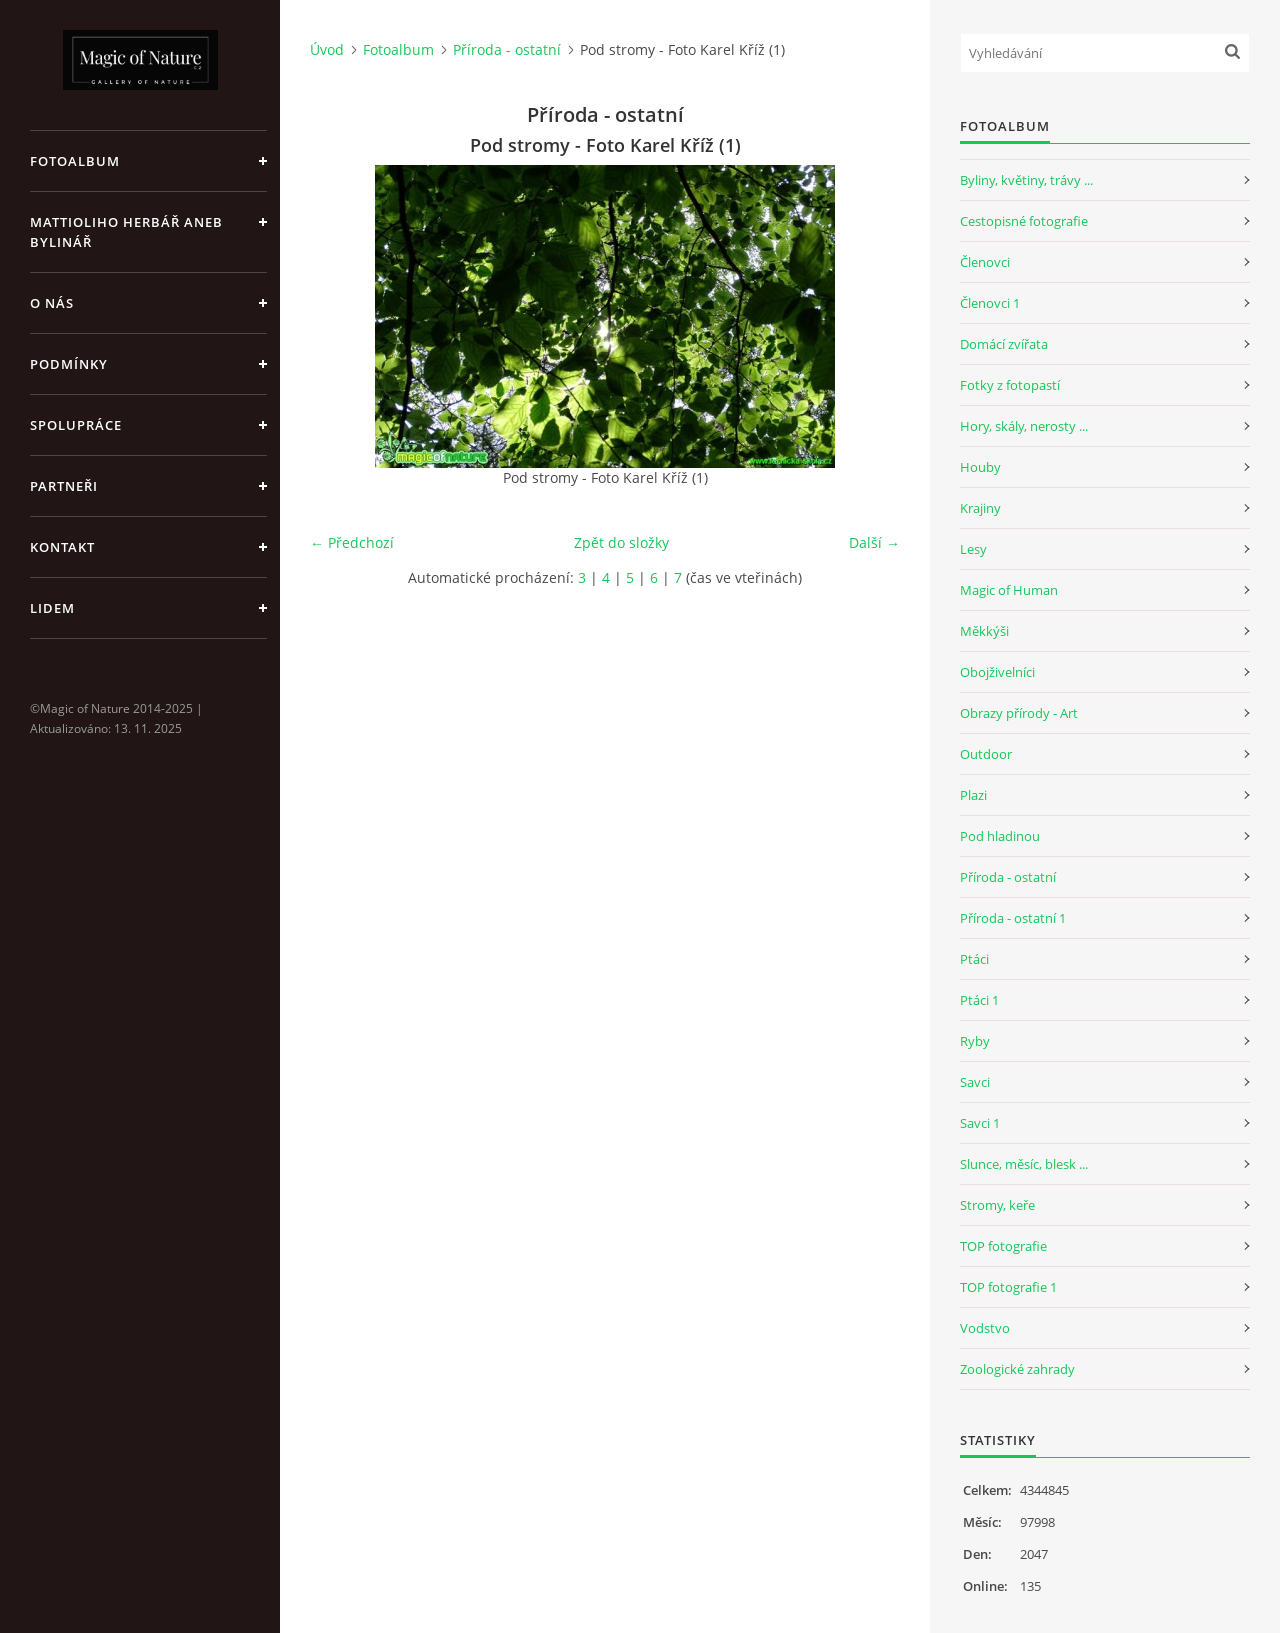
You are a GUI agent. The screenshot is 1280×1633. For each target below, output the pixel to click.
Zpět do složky (621, 542)
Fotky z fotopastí (1010, 385)
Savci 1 (980, 1123)
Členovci (985, 262)
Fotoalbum (75, 161)
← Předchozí (352, 542)
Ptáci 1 (979, 1000)
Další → (874, 542)
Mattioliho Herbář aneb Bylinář (126, 232)
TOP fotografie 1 (1008, 1287)
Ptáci (974, 959)
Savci (975, 1082)
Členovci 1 (990, 303)
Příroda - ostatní (507, 49)
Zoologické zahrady (1017, 1369)
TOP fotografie (1003, 1246)
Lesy (973, 549)
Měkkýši (984, 631)
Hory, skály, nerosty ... (1024, 426)
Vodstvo (985, 1328)
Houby (980, 467)
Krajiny (980, 508)
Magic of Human (1009, 590)
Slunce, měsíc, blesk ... (1024, 1164)
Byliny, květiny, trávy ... (1026, 180)
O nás (52, 303)
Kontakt (62, 547)
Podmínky (69, 364)
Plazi (973, 795)
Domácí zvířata (1004, 344)
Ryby (975, 1041)
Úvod (327, 49)
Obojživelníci (997, 672)
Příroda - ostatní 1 (1013, 918)
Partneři (64, 486)
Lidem (52, 608)
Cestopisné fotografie (1024, 221)
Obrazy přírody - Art (1019, 713)
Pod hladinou (1000, 836)
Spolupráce (76, 425)
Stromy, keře (997, 1205)
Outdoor (986, 754)
